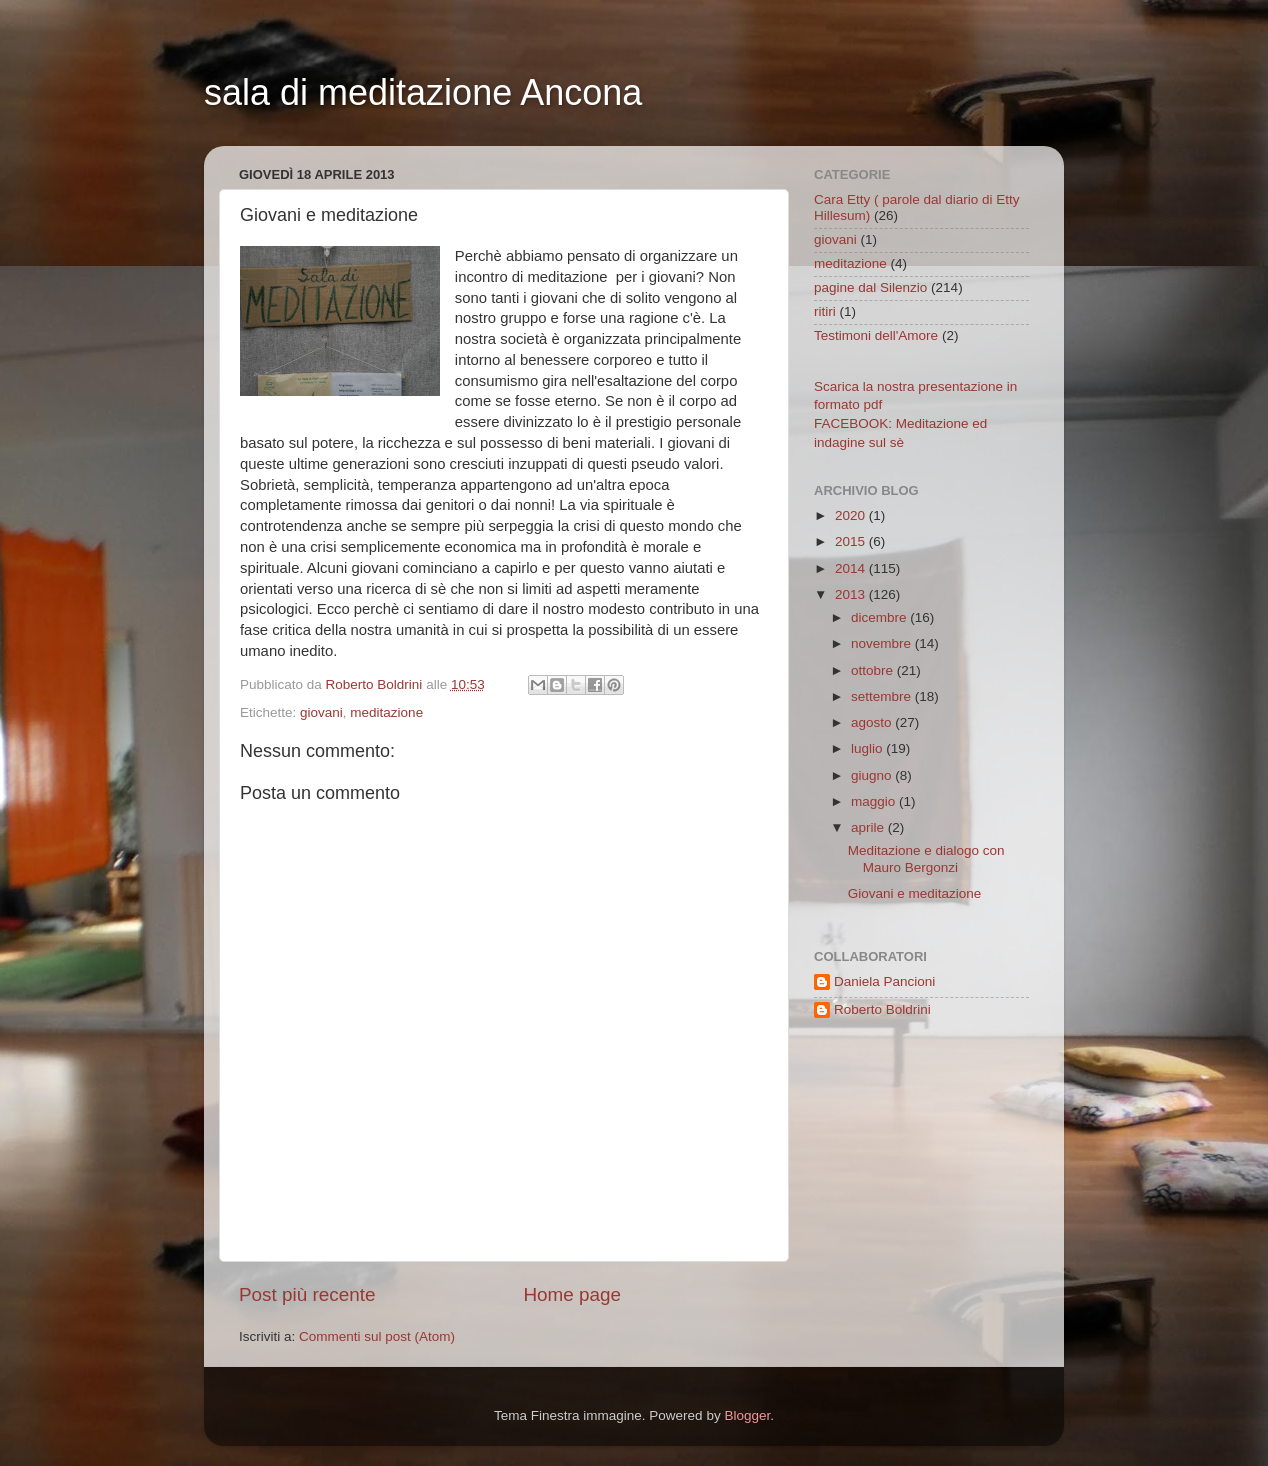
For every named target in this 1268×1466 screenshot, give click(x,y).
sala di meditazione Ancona (423, 92)
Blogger (747, 1415)
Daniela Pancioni (884, 981)
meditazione (386, 712)
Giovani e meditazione (915, 893)
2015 (852, 541)
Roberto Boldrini (882, 1009)
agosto (873, 722)
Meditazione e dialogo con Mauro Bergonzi (926, 858)
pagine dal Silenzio (870, 287)
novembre (883, 643)
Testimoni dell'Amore (876, 335)
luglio (868, 748)
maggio (875, 801)
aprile (869, 827)
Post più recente (307, 1294)
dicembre (880, 617)
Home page (572, 1294)
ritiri (825, 311)
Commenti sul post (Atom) (377, 1336)
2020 (852, 515)
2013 (852, 594)
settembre (883, 696)
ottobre (874, 670)
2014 (852, 568)
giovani (321, 712)
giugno (873, 775)
